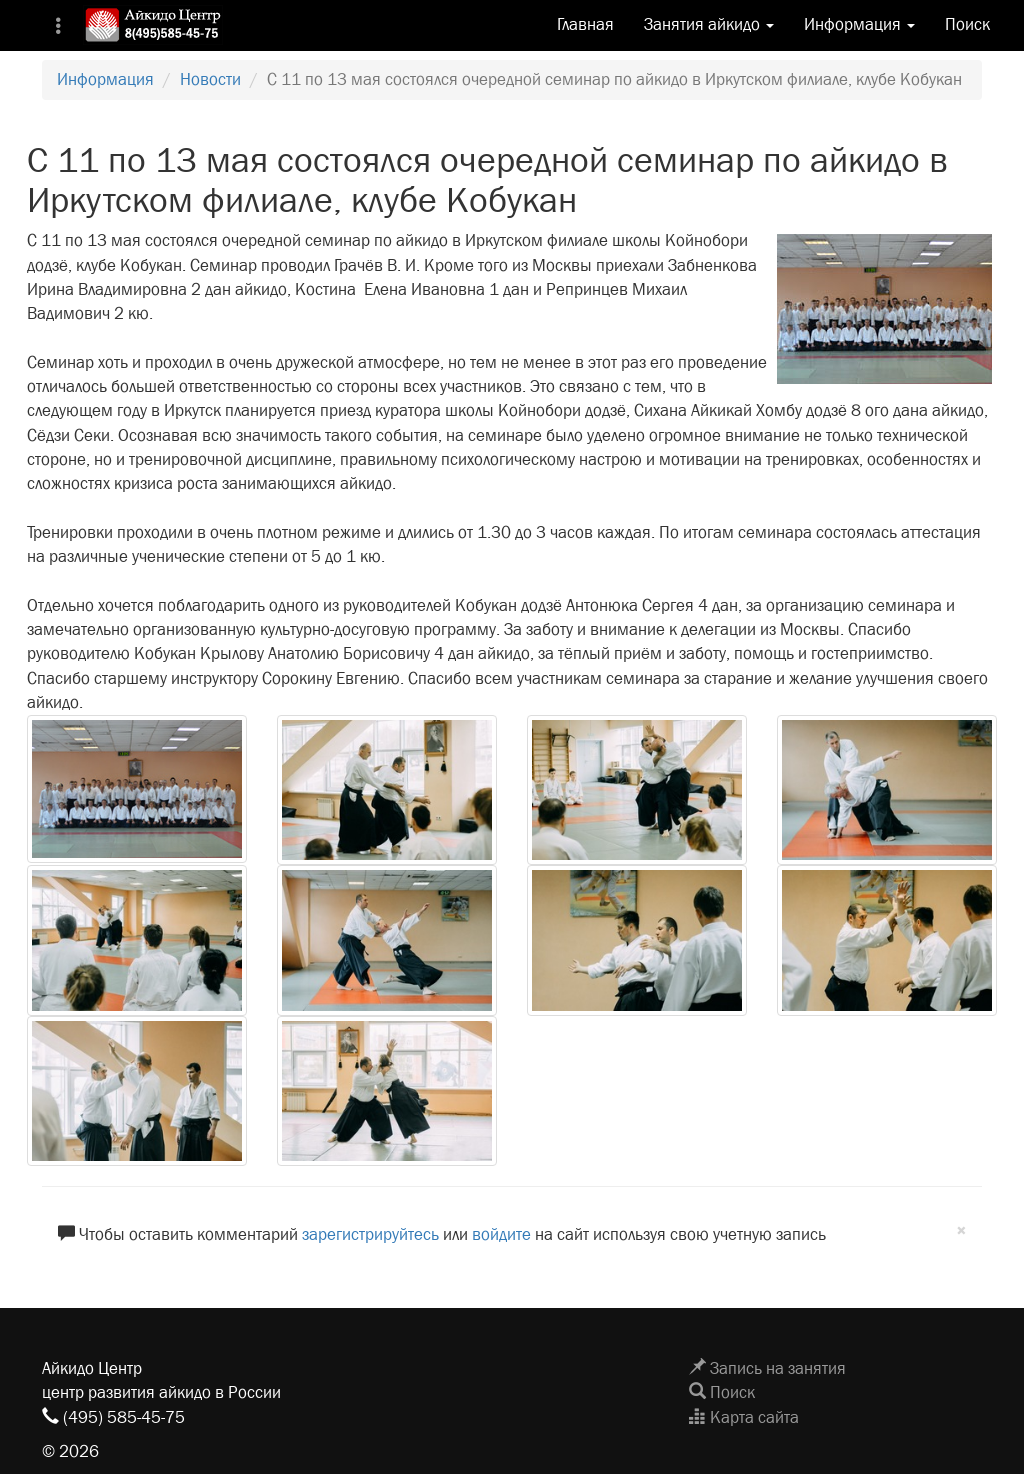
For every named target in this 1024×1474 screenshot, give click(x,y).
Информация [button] (859, 24)
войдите (501, 1234)
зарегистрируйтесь (370, 1234)
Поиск (967, 24)
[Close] (961, 1231)
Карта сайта (744, 1417)
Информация (105, 79)
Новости (210, 79)
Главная (585, 24)
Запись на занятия (767, 1368)
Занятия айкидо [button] (709, 24)
